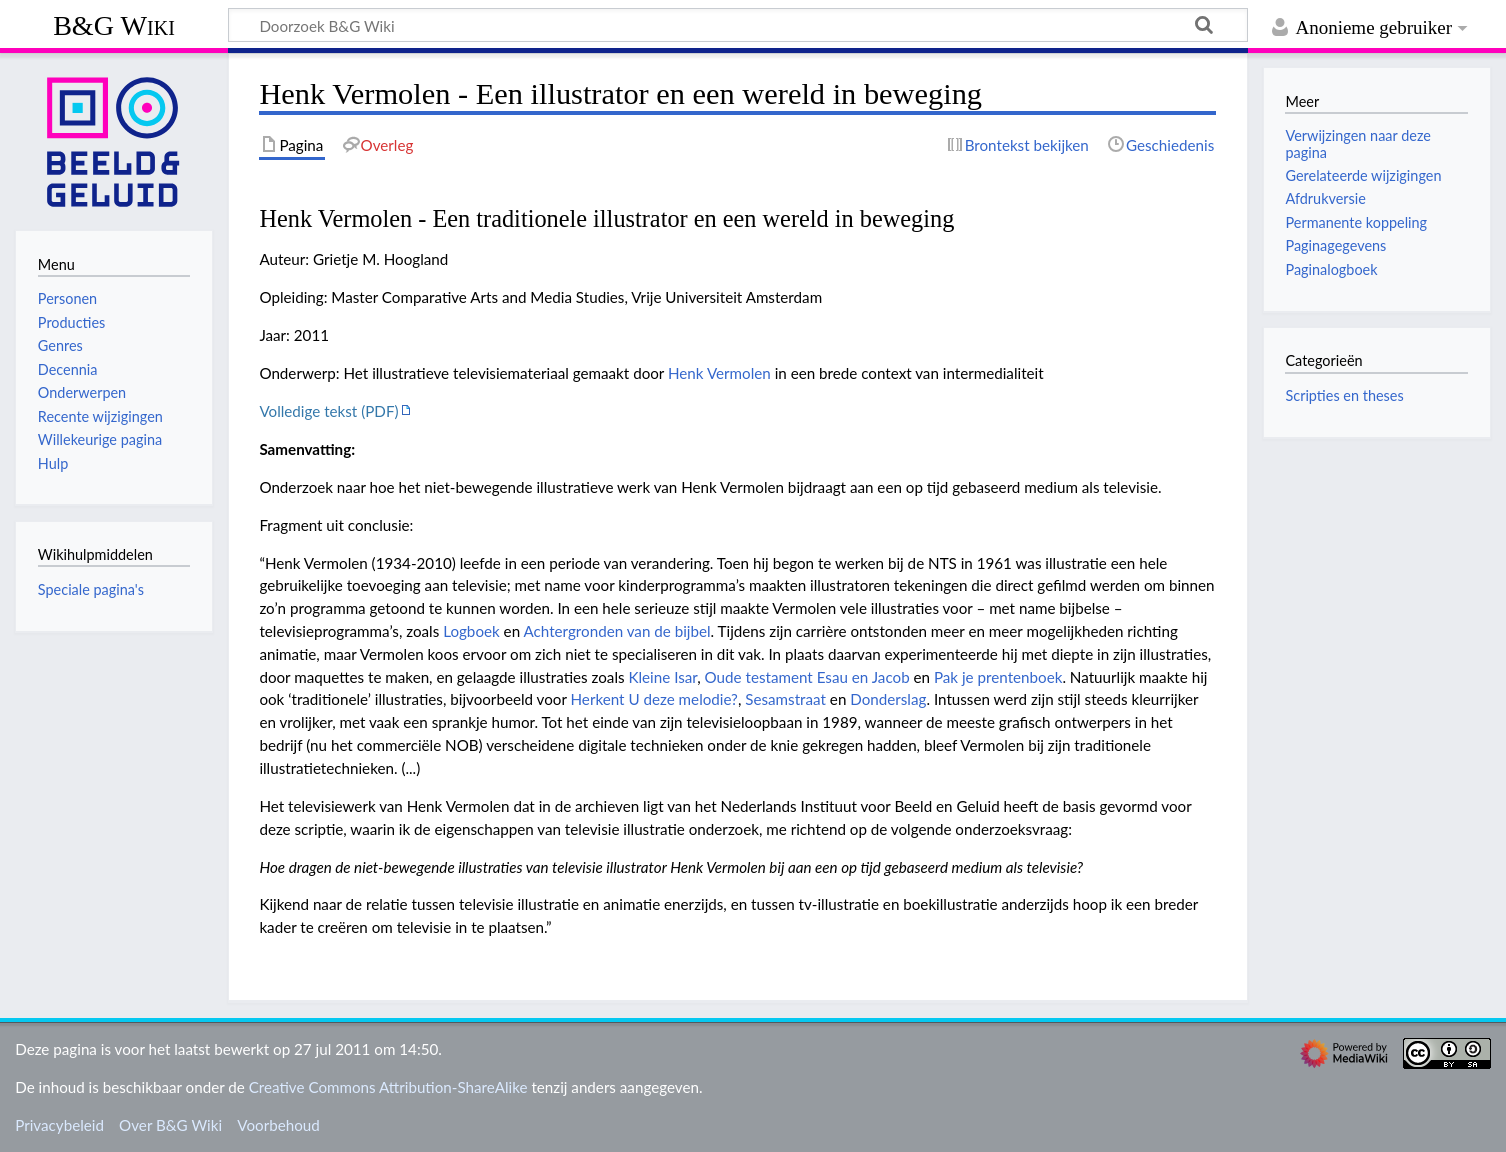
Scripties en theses (1344, 395)
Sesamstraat (785, 699)
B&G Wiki (114, 25)
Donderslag (888, 699)
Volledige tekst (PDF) (328, 411)
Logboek (471, 631)
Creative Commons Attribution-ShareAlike (388, 1087)
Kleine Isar (662, 677)
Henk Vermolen (719, 373)
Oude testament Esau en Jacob (807, 677)
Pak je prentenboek (998, 677)
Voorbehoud (278, 1125)
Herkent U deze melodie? (654, 699)
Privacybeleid (59, 1125)
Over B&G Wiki (170, 1125)
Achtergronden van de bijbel (617, 631)
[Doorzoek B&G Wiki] (738, 25)
